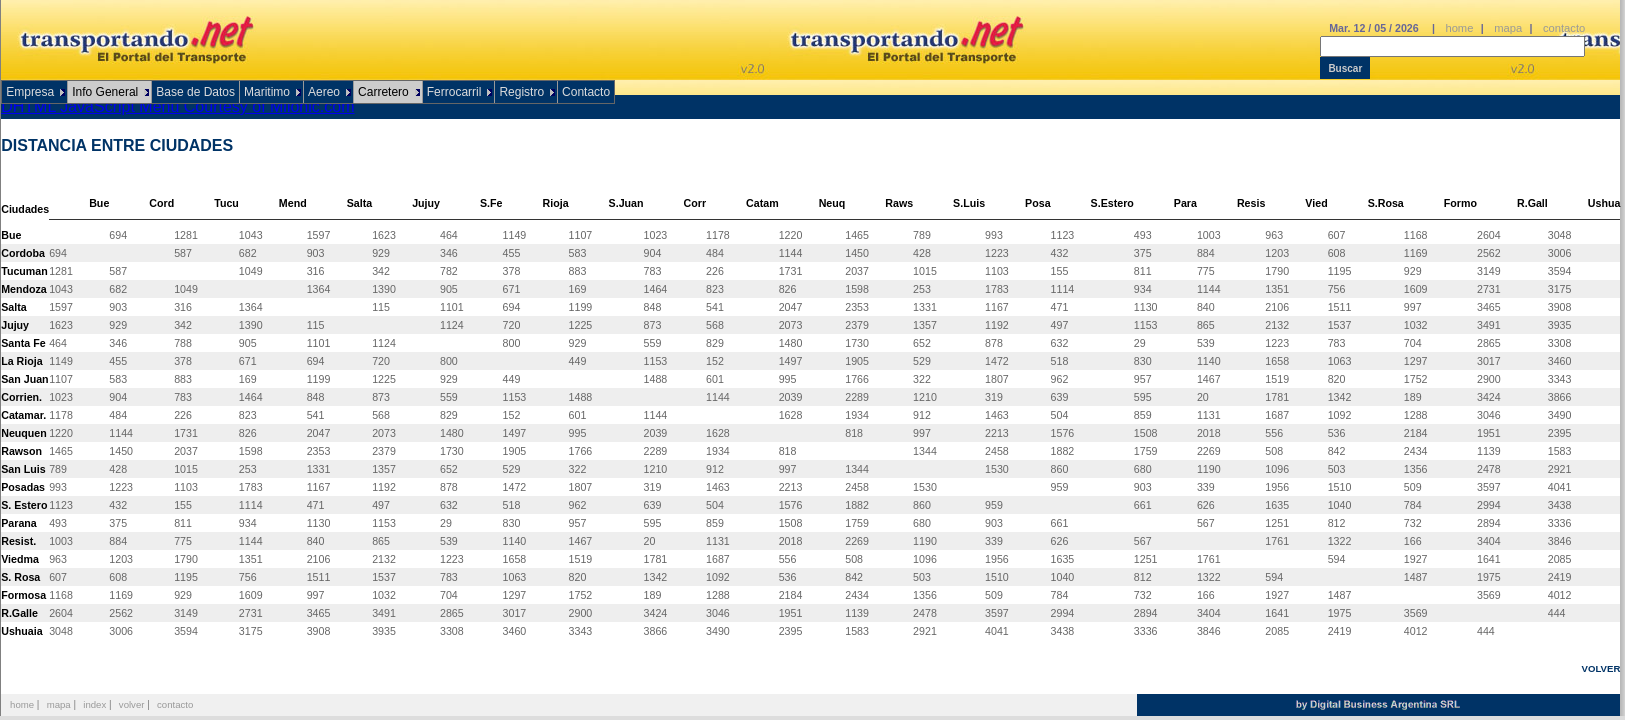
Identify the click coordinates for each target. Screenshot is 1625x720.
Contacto (586, 92)
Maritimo (267, 92)
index (94, 704)
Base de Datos (195, 92)
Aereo (324, 92)
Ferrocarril (454, 92)
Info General (105, 92)
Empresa (30, 92)
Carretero (383, 92)
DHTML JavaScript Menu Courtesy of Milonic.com (177, 106)
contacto (1564, 28)
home (1459, 28)
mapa (1508, 28)
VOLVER (1601, 668)
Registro (521, 92)
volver (132, 704)
